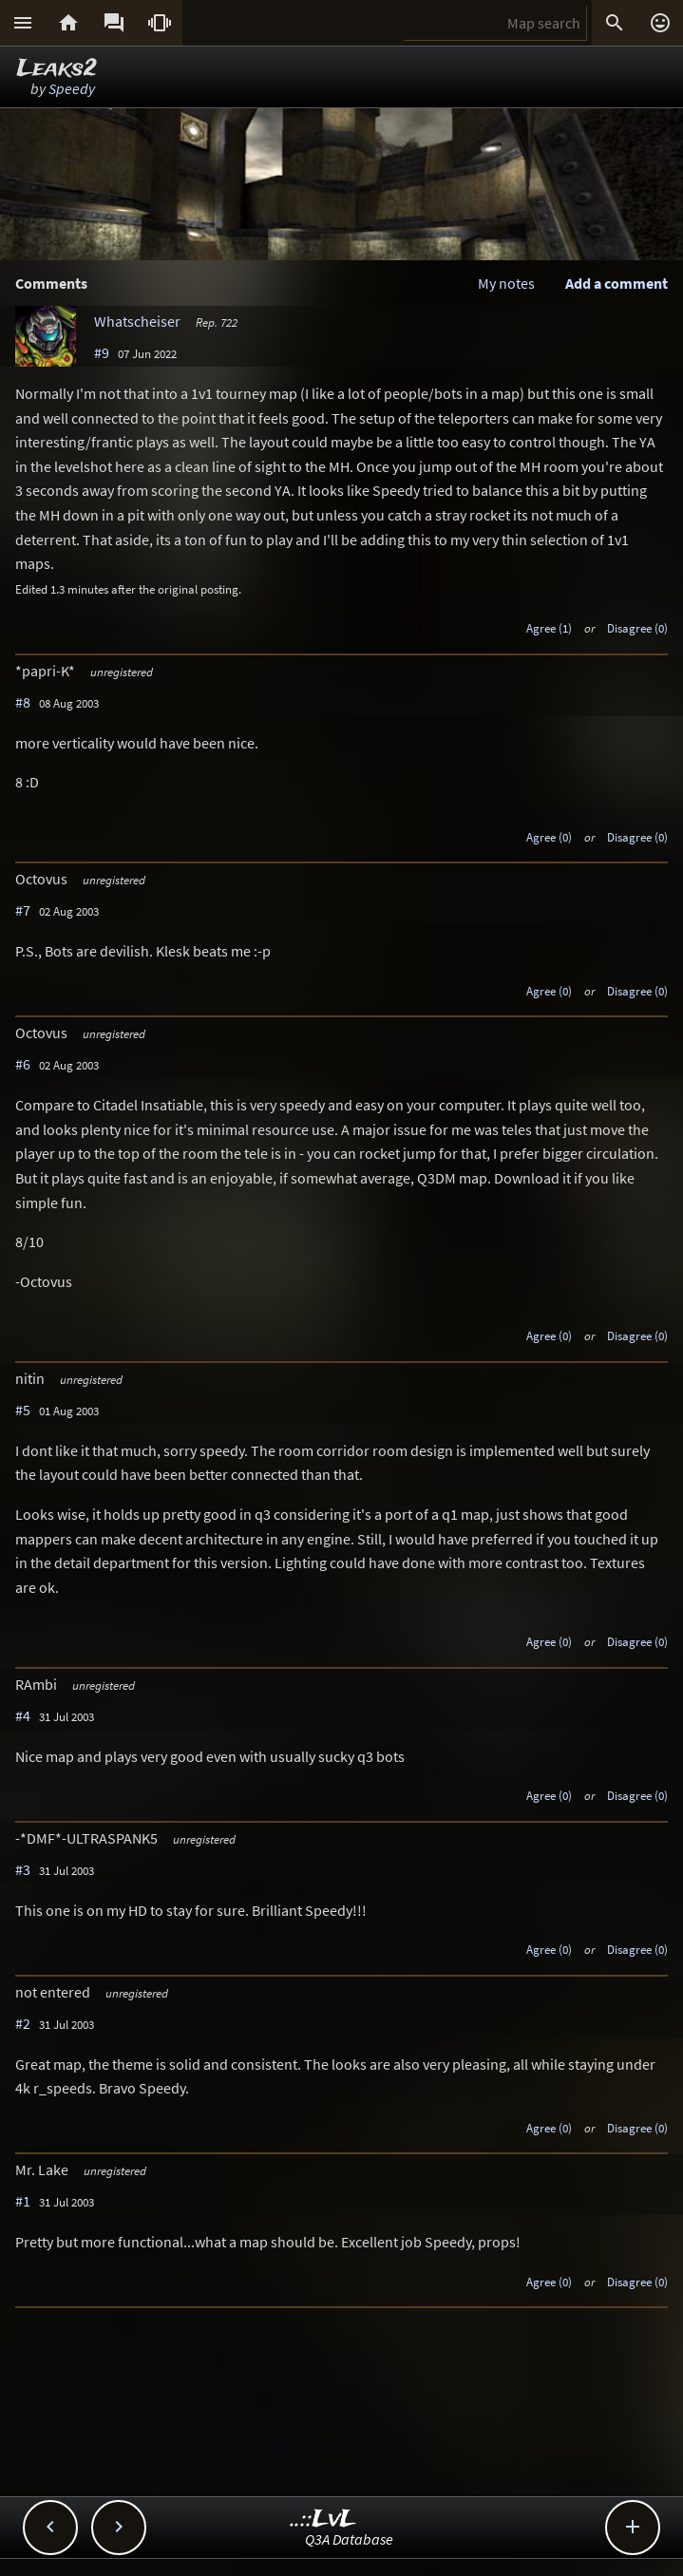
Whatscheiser (137, 321)
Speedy (71, 88)
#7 (22, 909)
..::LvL (323, 2519)
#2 (22, 2023)
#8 (22, 701)
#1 (22, 2200)
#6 (22, 1063)
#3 (22, 1869)
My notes (506, 283)
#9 (101, 352)
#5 (22, 1409)
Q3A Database (349, 2538)
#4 (22, 1715)
